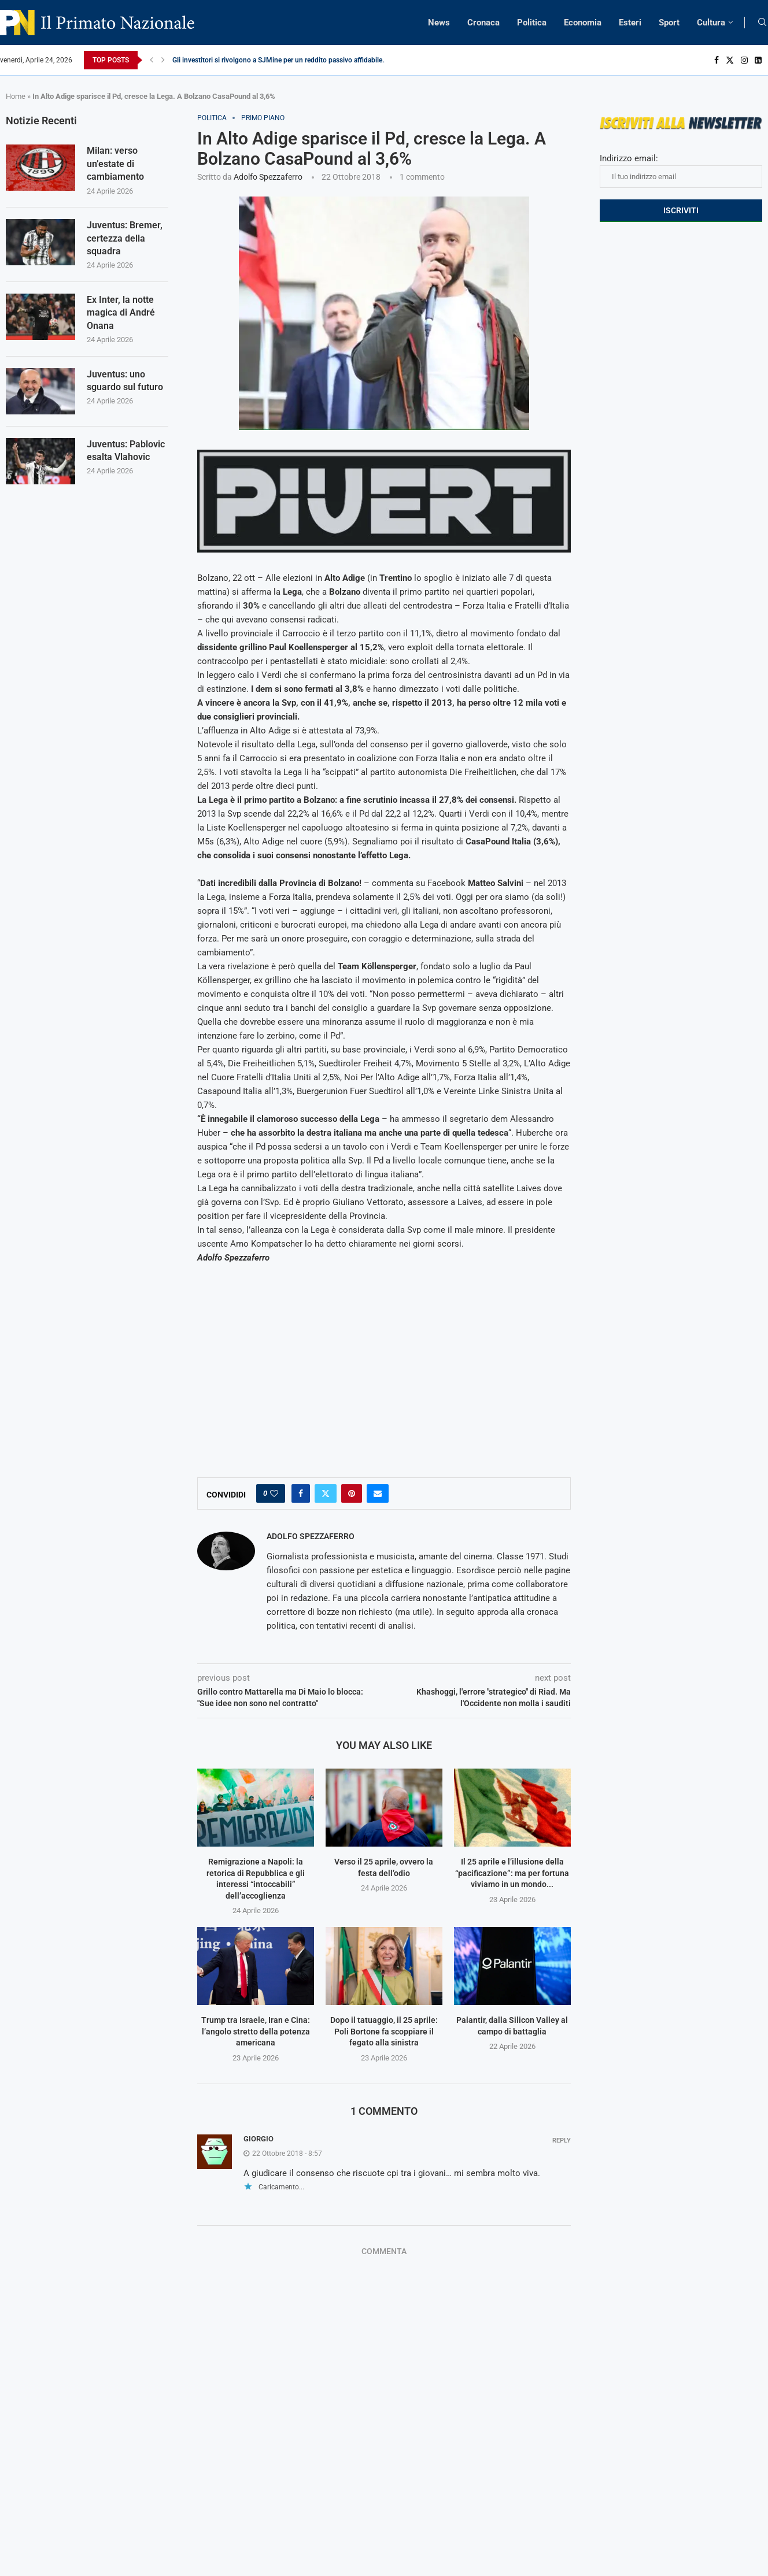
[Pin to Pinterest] (351, 1493)
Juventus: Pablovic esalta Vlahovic (126, 450)
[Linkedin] (758, 60)
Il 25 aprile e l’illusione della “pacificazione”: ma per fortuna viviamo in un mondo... (512, 1873)
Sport (669, 22)
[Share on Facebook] (300, 1493)
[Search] (762, 22)
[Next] (163, 60)
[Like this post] (274, 1493)
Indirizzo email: (681, 170)
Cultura (711, 22)
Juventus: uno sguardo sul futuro (125, 380)
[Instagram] (744, 60)
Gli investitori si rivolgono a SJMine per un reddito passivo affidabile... (279, 60)
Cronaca (483, 22)
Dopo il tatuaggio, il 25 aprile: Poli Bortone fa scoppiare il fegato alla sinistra (384, 2031)
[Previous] (151, 60)
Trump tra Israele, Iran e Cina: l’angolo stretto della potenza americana (255, 2031)
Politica (532, 22)
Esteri (630, 22)
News (439, 22)
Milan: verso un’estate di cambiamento (115, 163)
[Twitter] (729, 60)
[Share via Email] (378, 1493)
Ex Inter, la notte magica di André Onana (121, 312)
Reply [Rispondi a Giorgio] (561, 2140)
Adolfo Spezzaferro (268, 176)
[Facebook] (716, 60)
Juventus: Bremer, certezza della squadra (125, 238)
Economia (582, 22)
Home (15, 96)
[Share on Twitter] (326, 1493)
